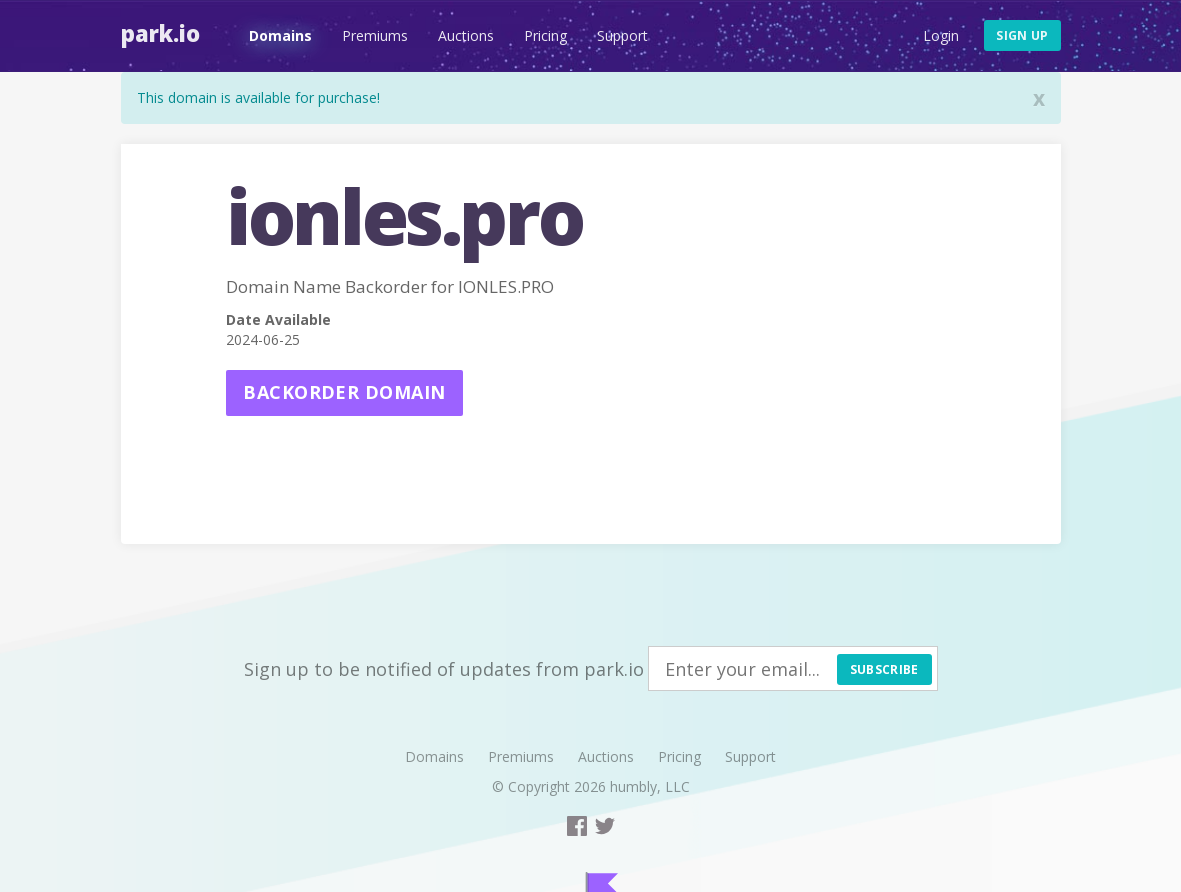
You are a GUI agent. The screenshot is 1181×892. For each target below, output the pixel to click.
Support (622, 35)
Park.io (160, 33)
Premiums (375, 35)
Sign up (1022, 35)
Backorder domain (344, 392)
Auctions (466, 35)
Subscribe (884, 669)
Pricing (545, 35)
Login (941, 35)
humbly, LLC (650, 786)
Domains (280, 35)
